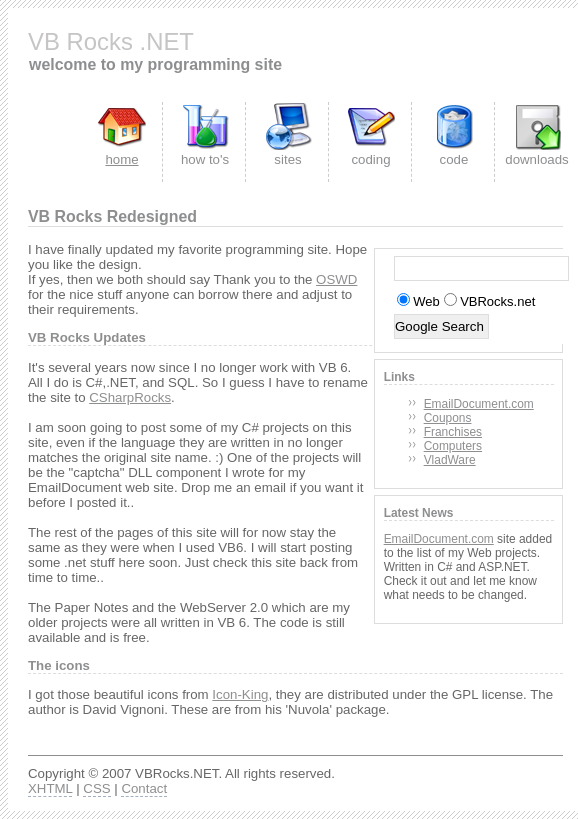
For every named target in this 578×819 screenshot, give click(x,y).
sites (287, 159)
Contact (144, 788)
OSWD (336, 279)
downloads (536, 159)
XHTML (50, 788)
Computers (453, 446)
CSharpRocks (130, 397)
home (121, 159)
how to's (205, 159)
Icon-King (240, 694)
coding (370, 159)
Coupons (448, 418)
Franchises (453, 432)
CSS (96, 788)
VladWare (450, 460)
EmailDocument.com (479, 404)
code (454, 159)
